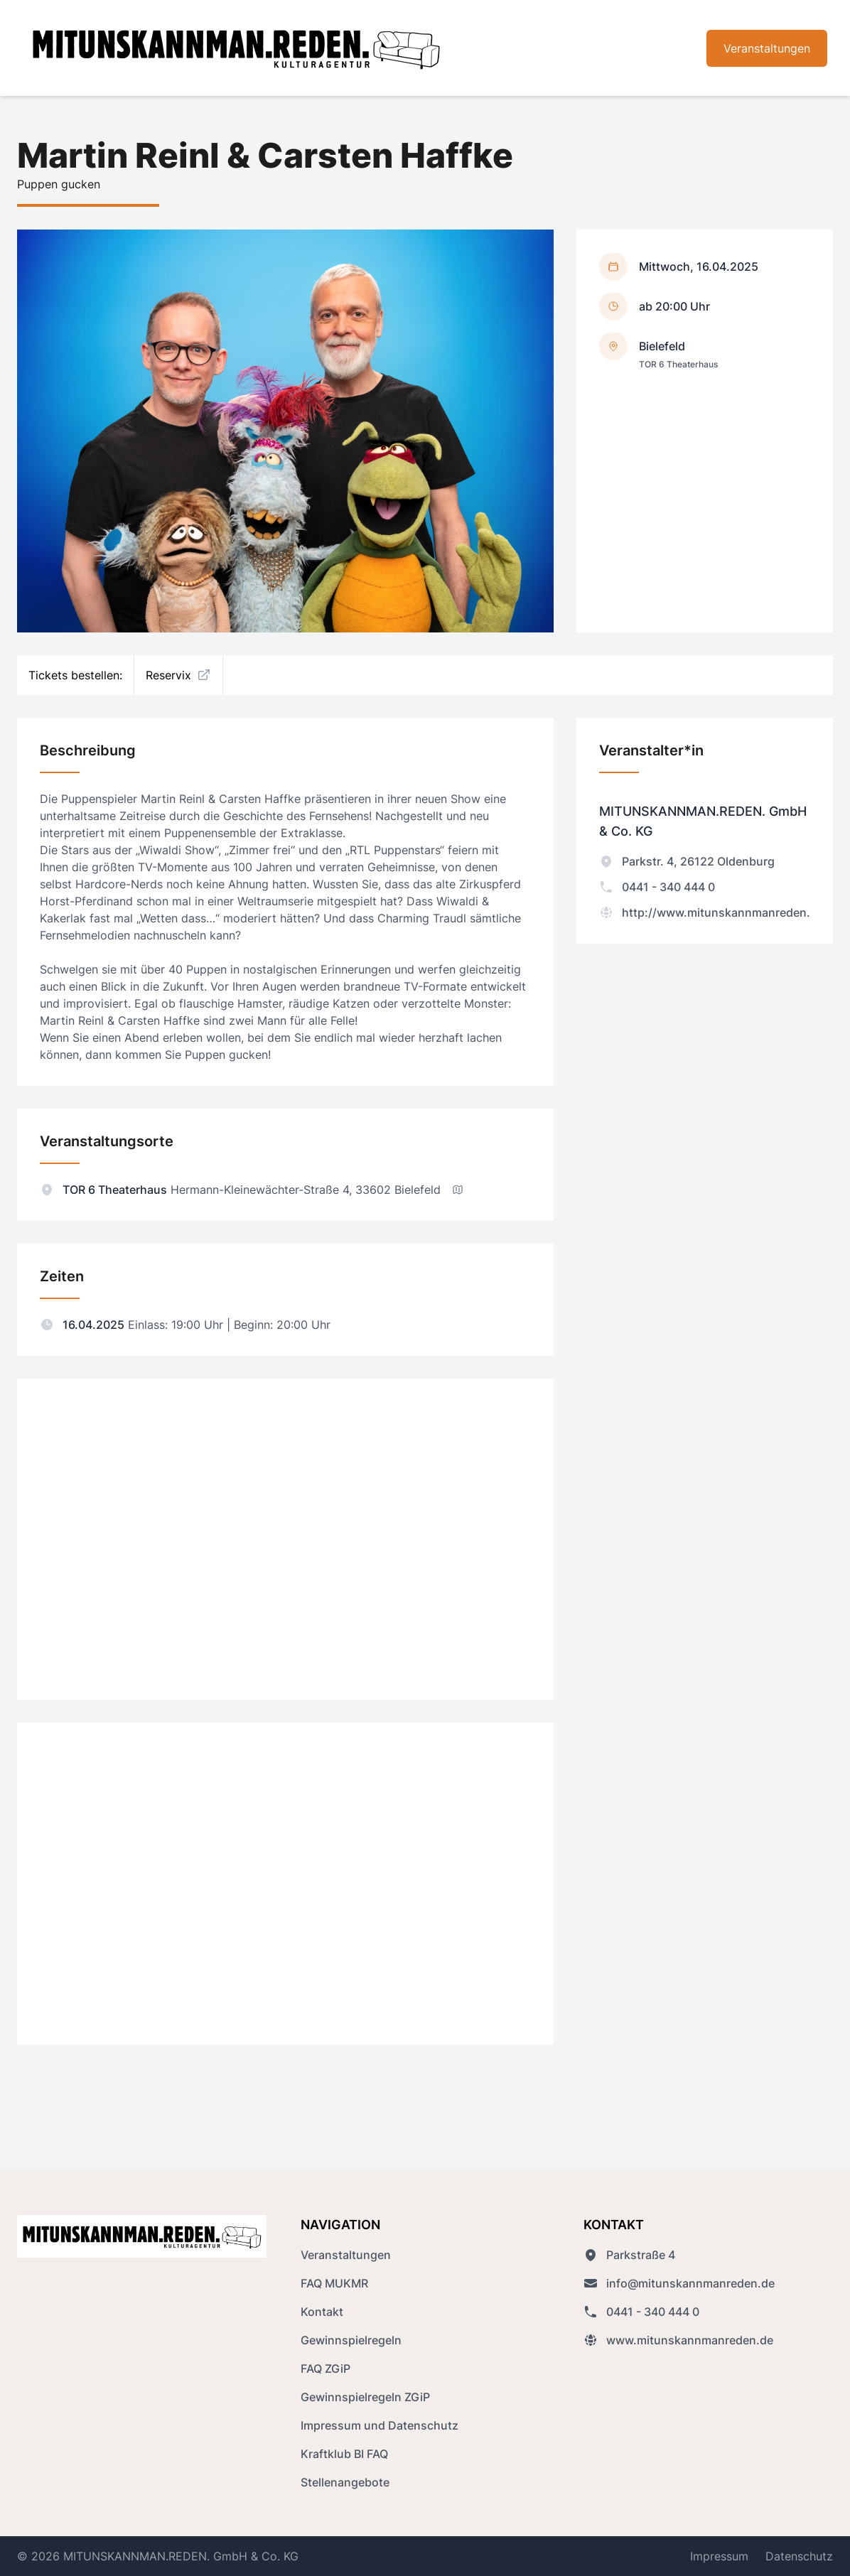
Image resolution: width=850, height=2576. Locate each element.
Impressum (719, 2556)
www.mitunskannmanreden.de (678, 2340)
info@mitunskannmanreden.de (679, 2283)
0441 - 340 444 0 (657, 887)
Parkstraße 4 (629, 2255)
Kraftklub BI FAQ (344, 2454)
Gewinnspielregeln (351, 2340)
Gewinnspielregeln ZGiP (365, 2397)
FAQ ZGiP (325, 2368)
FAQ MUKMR (334, 2283)
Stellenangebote (345, 2482)
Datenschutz (799, 2556)
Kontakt (322, 2312)
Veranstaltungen (766, 48)
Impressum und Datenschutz (379, 2425)
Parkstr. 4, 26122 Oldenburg (687, 861)
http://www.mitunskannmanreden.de (711, 912)
